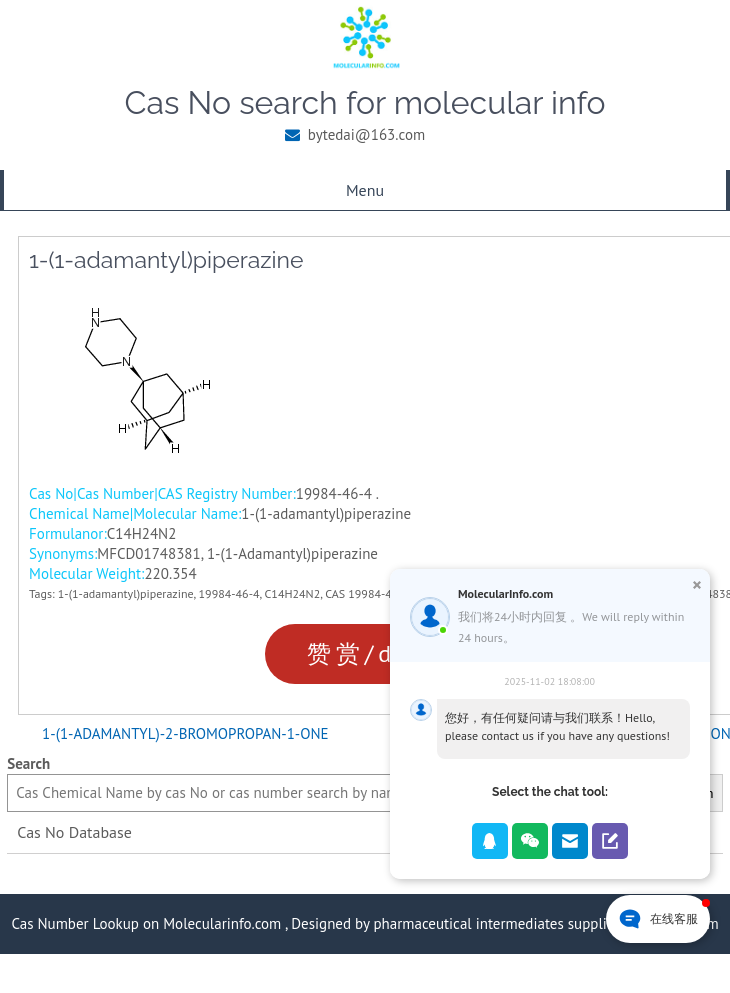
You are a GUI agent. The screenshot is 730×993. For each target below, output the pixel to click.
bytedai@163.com (366, 134)
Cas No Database (74, 832)
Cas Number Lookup (75, 923)
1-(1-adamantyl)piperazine (126, 593)
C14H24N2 (293, 593)
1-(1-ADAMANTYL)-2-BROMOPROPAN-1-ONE (185, 733)
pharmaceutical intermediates (468, 923)
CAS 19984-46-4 (367, 593)
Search (28, 763)
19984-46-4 (229, 593)
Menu (365, 190)
